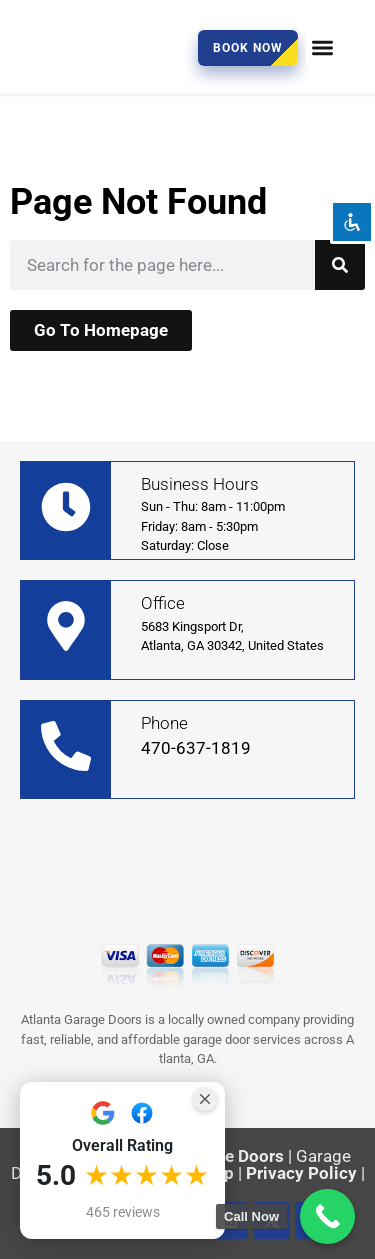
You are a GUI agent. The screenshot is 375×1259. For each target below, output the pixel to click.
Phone (164, 723)
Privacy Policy (301, 1173)
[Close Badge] (205, 1099)
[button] (323, 47)
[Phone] (66, 746)
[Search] (340, 265)
